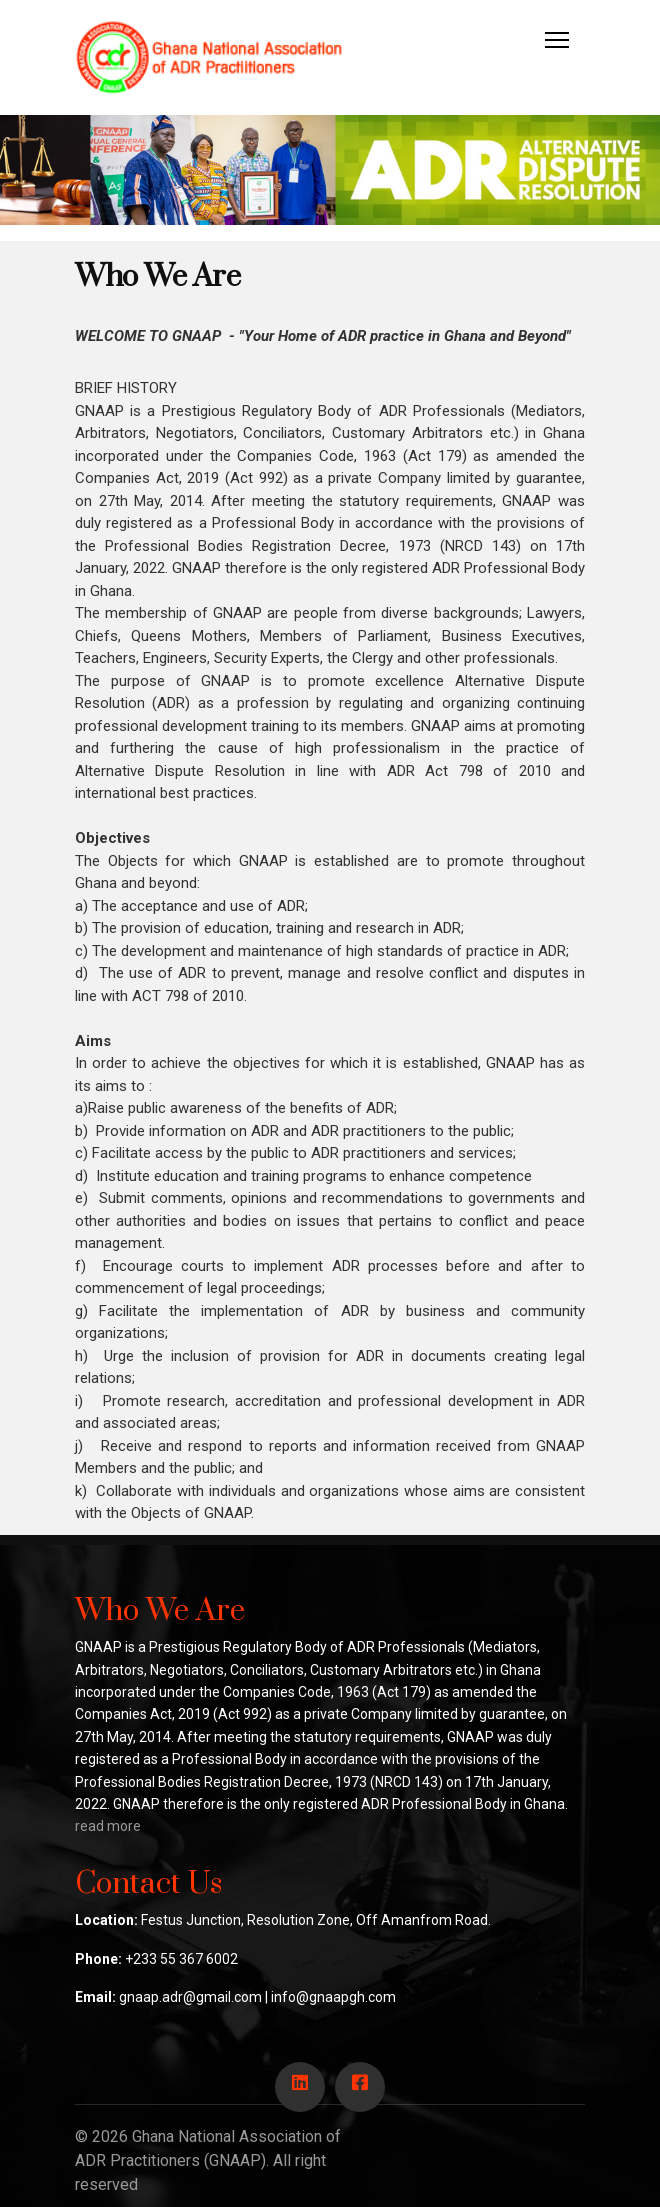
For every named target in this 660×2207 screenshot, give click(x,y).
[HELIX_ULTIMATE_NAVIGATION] (557, 40)
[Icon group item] (300, 2087)
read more (108, 1826)
